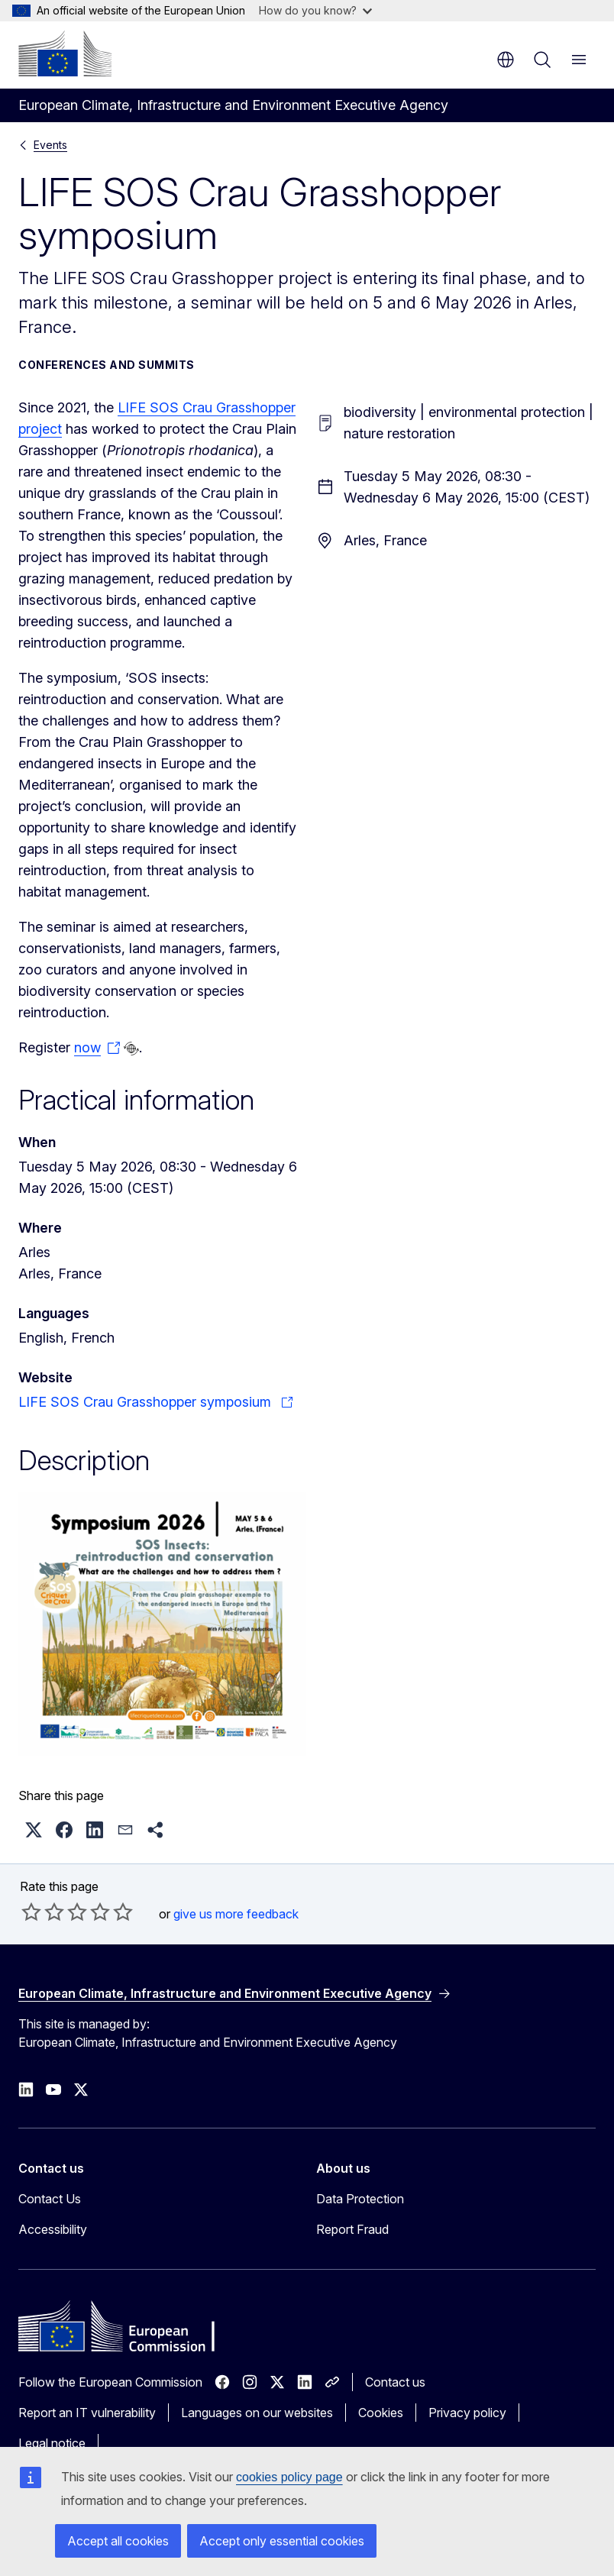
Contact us (395, 2382)
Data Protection (360, 2198)
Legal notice (52, 2443)
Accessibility (52, 2229)
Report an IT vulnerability (87, 2412)
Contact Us (49, 2198)
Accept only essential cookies (281, 2541)
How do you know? (315, 10)
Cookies (380, 2412)
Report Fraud (352, 2229)
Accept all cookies (118, 2541)
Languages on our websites (257, 2412)
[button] (33, 1830)
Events (50, 144)
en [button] (505, 59)
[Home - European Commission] (64, 53)
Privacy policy (467, 2412)
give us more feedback (236, 1913)
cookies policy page (289, 2477)
